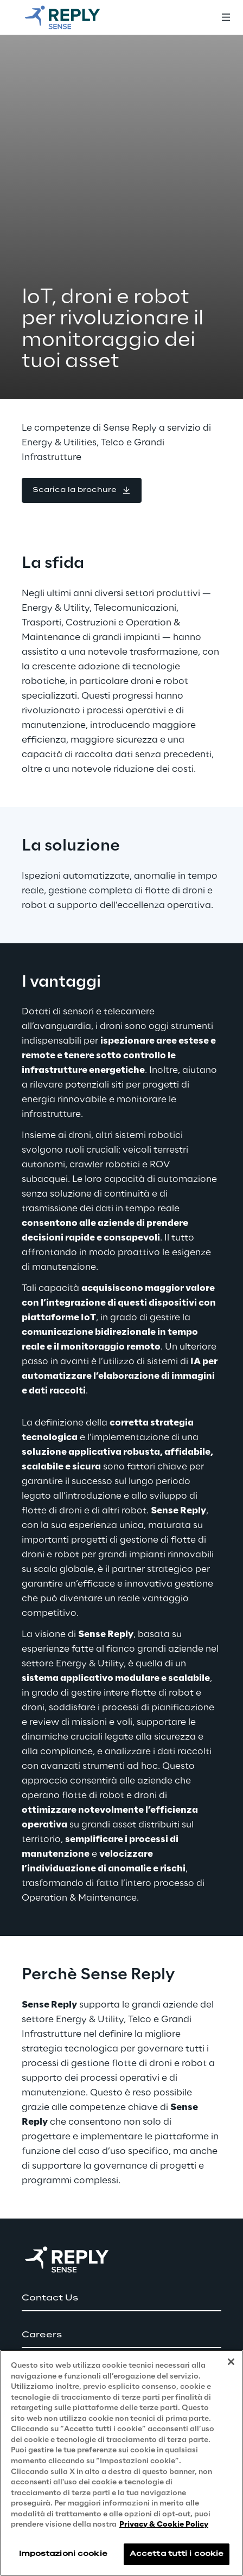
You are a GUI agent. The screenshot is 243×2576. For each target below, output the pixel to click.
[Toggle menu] (225, 17)
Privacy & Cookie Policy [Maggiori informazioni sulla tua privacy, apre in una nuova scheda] (163, 2525)
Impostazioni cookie (63, 2554)
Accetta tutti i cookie (177, 2554)
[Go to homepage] (73, 17)
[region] (121, 2463)
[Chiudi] (231, 2362)
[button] (82, 490)
